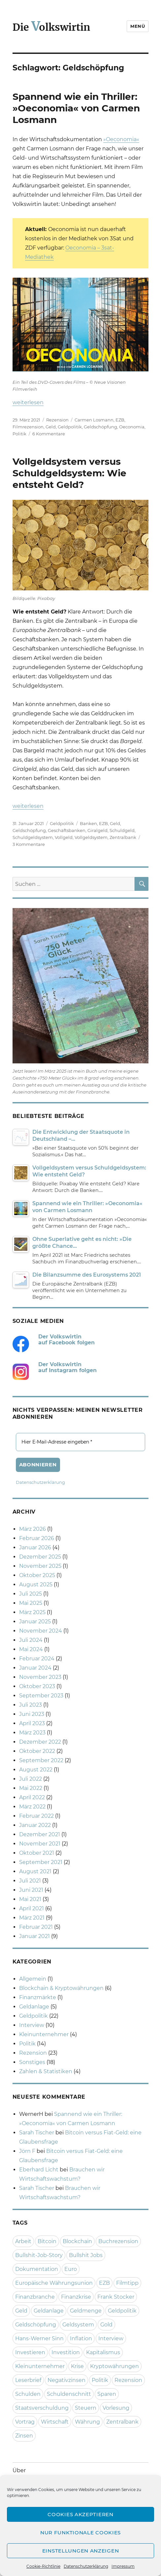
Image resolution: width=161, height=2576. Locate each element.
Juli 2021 (30, 1881)
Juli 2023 (30, 1705)
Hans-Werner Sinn (39, 2338)
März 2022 (32, 1806)
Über (19, 2470)
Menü (137, 26)
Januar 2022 (35, 1825)
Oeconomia (132, 426)
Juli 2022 (30, 1779)
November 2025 (40, 1566)
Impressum (123, 2566)
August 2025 (35, 1584)
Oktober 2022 (37, 1751)
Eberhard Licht (38, 2169)
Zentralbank (123, 837)
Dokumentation (36, 2269)
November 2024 (40, 1631)
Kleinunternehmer (44, 2034)
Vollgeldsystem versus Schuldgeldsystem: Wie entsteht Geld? (69, 473)
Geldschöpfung (100, 426)
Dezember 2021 (39, 1834)
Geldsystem (78, 2324)
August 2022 (35, 1769)
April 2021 (31, 1908)
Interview (31, 2025)
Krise (77, 2366)
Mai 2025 (30, 1603)
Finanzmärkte (37, 1997)
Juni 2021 (31, 1890)
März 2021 (32, 1918)
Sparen (106, 2394)
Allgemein (32, 1979)
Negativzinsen (66, 2380)
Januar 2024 (35, 1668)
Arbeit (23, 2241)
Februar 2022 (36, 1816)
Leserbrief (28, 2380)
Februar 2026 (36, 1538)
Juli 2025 (30, 1594)
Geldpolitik (70, 426)
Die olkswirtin (51, 27)
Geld (51, 426)
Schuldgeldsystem (33, 837)
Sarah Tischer (36, 2132)
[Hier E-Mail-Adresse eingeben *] (80, 1442)
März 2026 (32, 1529)
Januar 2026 (35, 1547)
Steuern (85, 2408)
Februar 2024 (36, 1658)
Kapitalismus (103, 2352)
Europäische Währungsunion (54, 2283)
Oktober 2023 (37, 1686)
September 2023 (41, 1695)
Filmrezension (28, 426)
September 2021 (40, 1862)
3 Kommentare (29, 844)
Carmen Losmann (94, 419)
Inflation (81, 2338)
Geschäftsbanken (66, 830)
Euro (70, 2269)
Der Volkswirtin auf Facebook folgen (66, 1339)
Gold (106, 2324)
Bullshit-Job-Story (39, 2255)
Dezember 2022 (40, 1742)
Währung (87, 2422)
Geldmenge (86, 2311)
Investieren (30, 2352)
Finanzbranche (35, 2297)
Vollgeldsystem (91, 837)
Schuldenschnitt (69, 2394)
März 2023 (32, 1732)
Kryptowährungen (114, 2366)
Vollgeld (64, 837)
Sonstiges (32, 2062)
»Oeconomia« (121, 139)
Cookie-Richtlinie (43, 2566)
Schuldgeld (122, 830)
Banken (88, 823)
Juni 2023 (31, 1714)
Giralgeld (97, 830)
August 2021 (35, 1871)
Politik (19, 433)
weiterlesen (28, 402)
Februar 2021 (36, 1927)
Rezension (57, 419)
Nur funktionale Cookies (80, 2532)
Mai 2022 (30, 1788)
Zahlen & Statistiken (45, 2071)
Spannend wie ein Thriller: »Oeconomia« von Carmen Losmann (76, 108)
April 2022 (32, 1797)
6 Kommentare (48, 433)
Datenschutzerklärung (86, 2566)
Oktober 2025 (37, 1575)
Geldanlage (34, 2006)
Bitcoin (47, 2241)
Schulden (28, 2394)
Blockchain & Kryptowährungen (61, 1988)
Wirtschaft (55, 2422)
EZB (119, 419)
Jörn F (27, 2151)
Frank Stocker (115, 2297)
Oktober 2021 (36, 1853)
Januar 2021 (34, 1936)
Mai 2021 (30, 1899)
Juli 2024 (31, 1640)
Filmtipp (127, 2283)
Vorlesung (116, 2408)
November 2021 (39, 1844)
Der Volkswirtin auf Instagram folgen (67, 1367)
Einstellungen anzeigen (80, 2551)
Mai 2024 (31, 1649)
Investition (65, 2352)
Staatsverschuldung (42, 2408)
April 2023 (32, 1723)
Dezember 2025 (40, 1557)
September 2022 (41, 1760)
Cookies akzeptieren (80, 2514)
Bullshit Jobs (86, 2255)
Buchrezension (118, 2241)
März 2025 (32, 1612)
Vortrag (25, 2422)
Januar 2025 (35, 1621)
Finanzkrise (76, 2297)
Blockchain (77, 2241)
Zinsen (24, 2436)
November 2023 (40, 1677)
